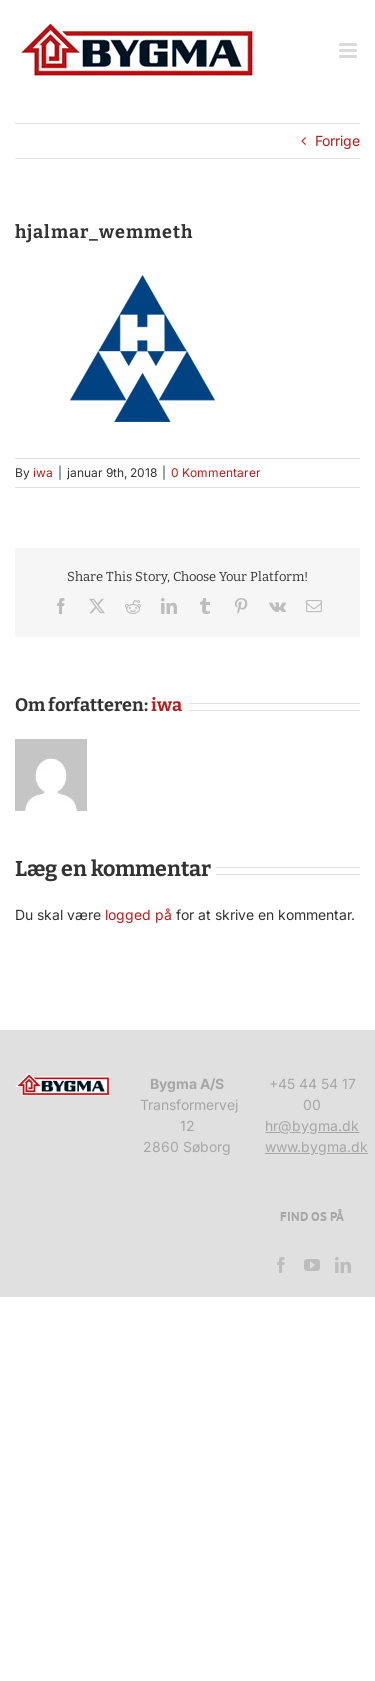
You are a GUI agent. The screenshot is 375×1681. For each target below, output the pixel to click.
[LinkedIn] (343, 1265)
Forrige (337, 140)
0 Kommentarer (216, 472)
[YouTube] (312, 1265)
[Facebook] (281, 1265)
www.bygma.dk (316, 1146)
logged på (140, 914)
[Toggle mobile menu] (349, 50)
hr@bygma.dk (312, 1125)
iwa (43, 472)
